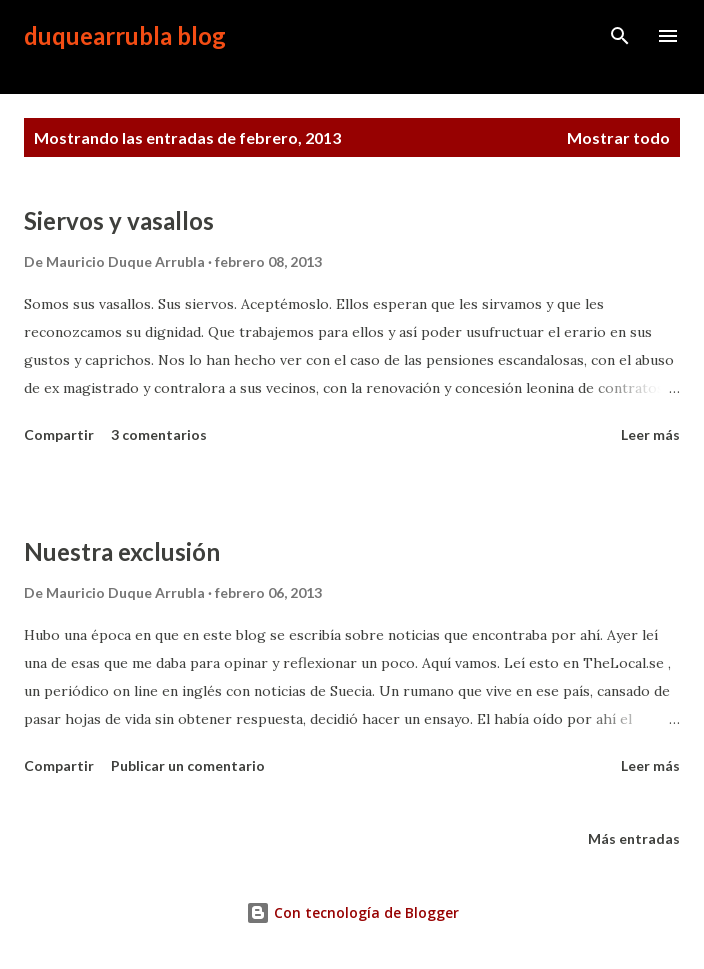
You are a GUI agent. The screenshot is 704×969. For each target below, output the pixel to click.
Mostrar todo (618, 137)
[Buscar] (620, 36)
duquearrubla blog (125, 35)
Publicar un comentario (188, 765)
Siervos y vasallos (119, 220)
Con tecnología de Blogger (352, 912)
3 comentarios (159, 434)
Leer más (650, 434)
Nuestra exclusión (122, 551)
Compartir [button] (59, 434)
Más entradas (634, 838)
